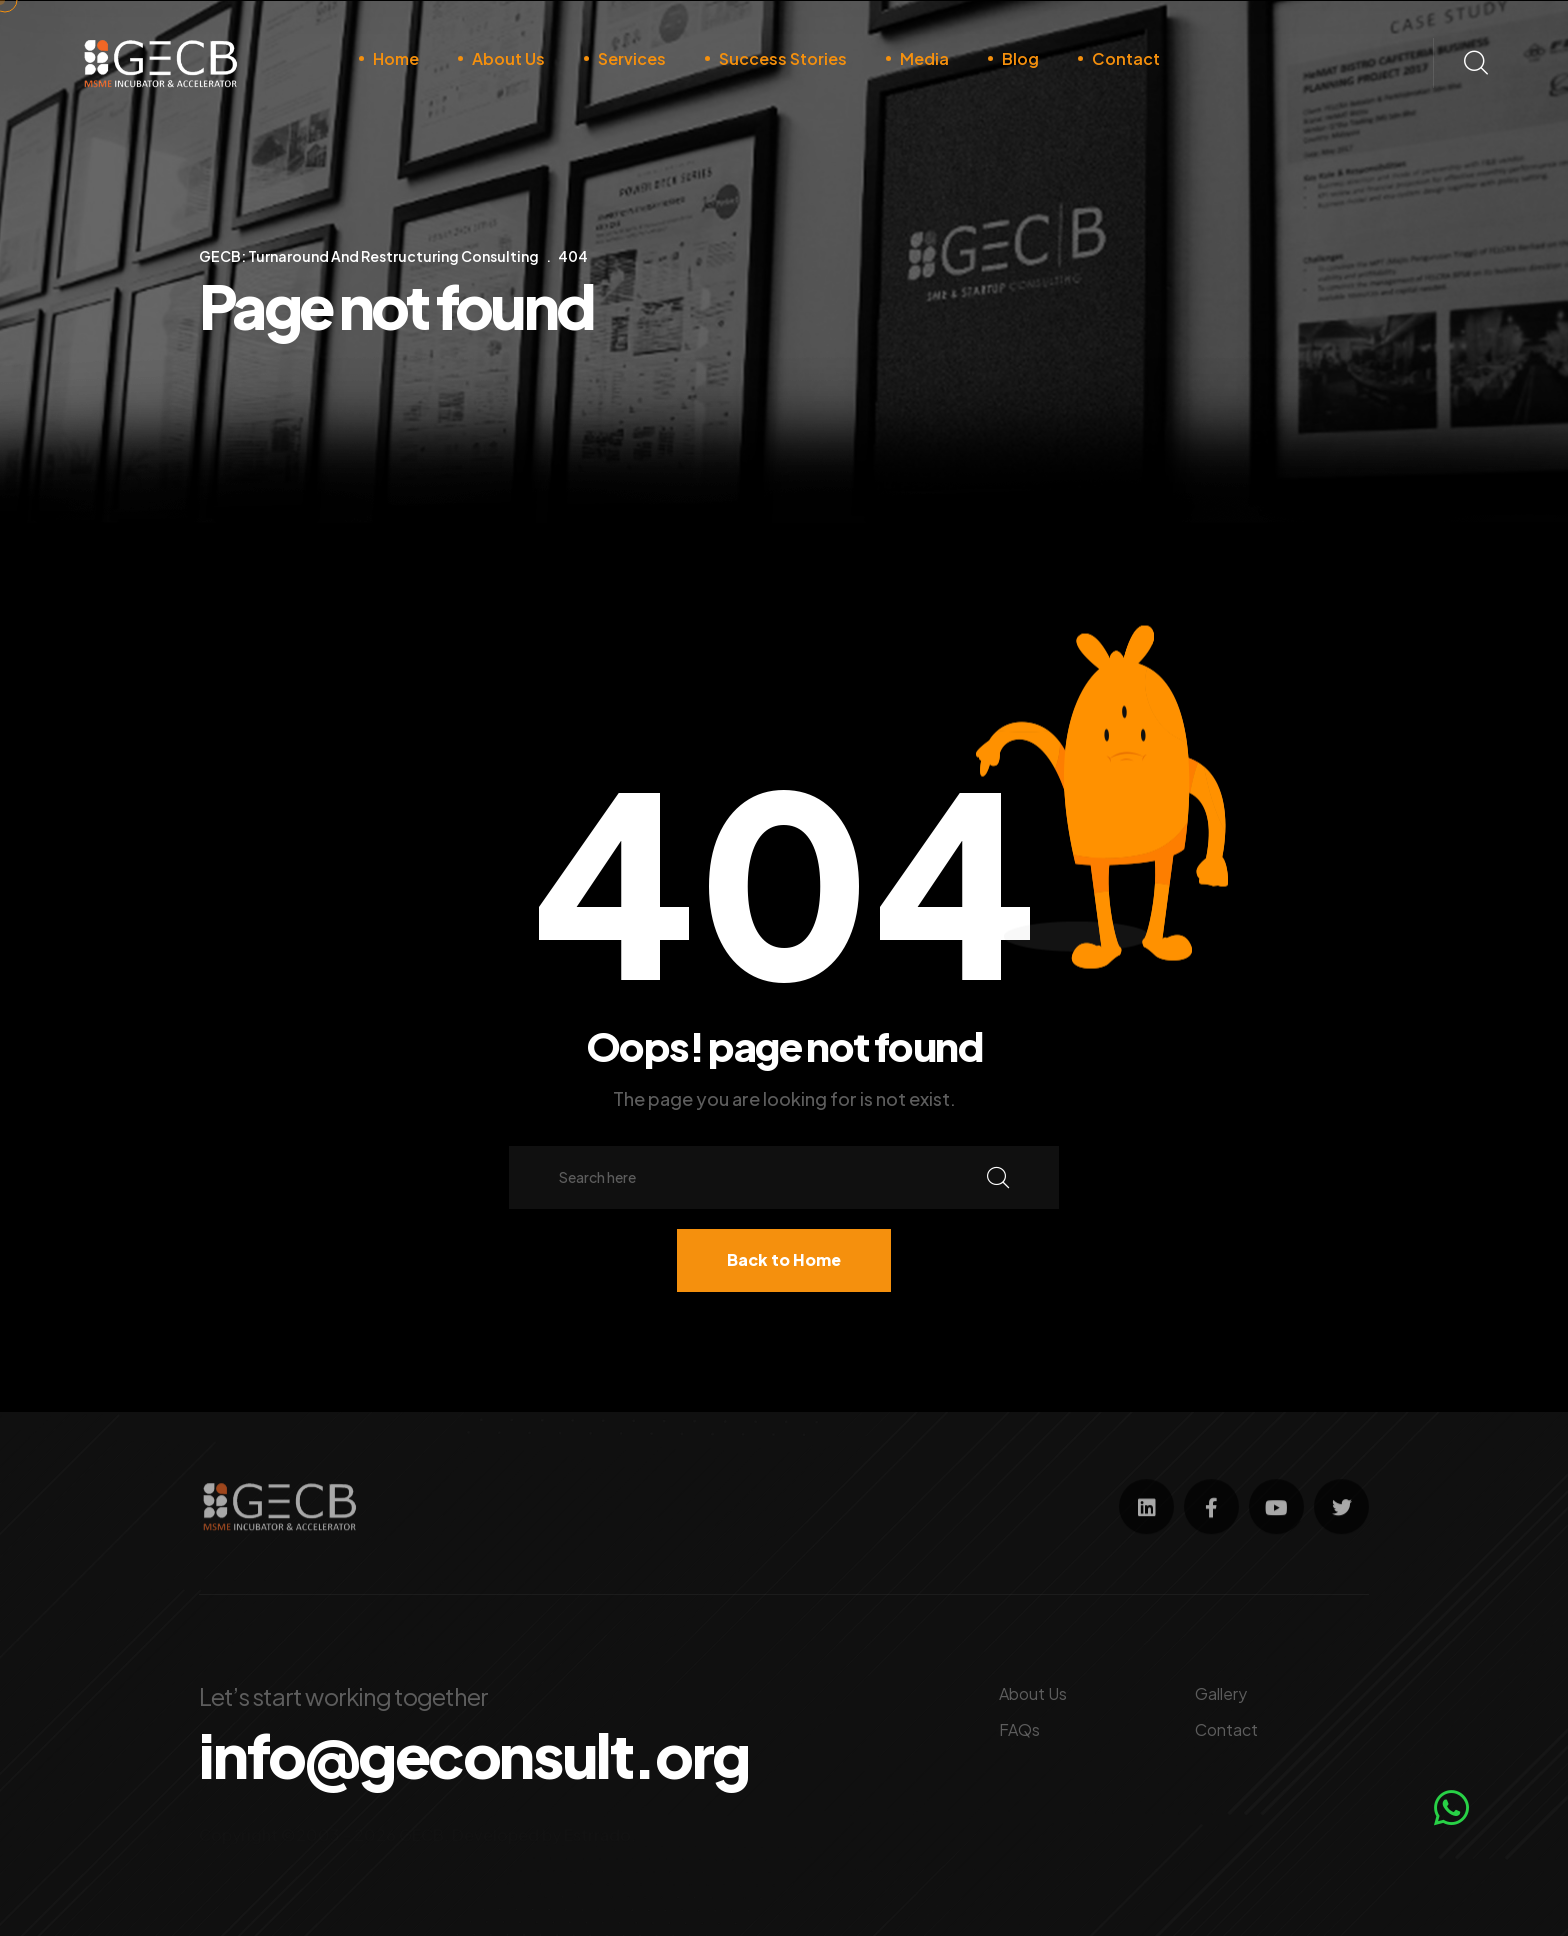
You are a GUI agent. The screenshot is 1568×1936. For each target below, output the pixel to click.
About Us (508, 58)
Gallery (1221, 1693)
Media (924, 58)
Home (396, 58)
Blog (1020, 58)
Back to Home (784, 1259)
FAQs (1019, 1729)
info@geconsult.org (474, 1755)
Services (632, 58)
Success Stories (783, 58)
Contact (1126, 58)
